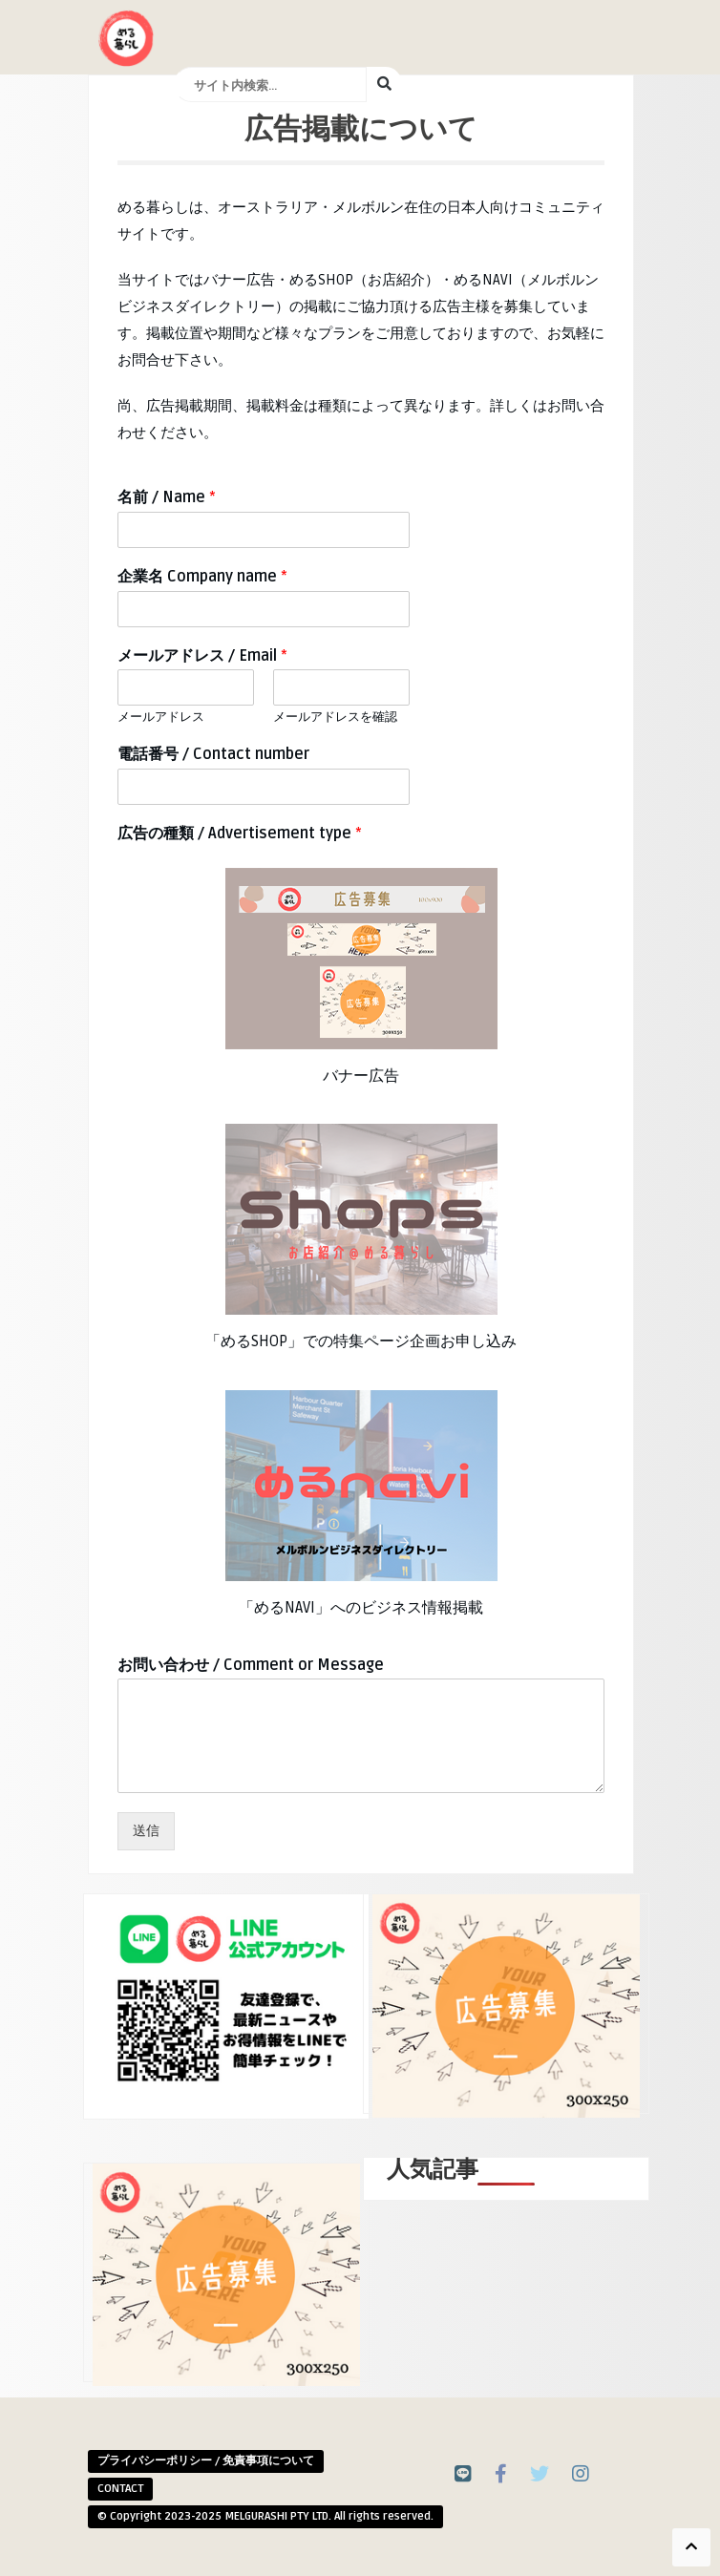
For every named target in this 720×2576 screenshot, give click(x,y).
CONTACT (120, 2488)
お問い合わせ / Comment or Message (250, 1665)
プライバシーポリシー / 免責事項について (205, 2461)
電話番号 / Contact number (213, 754)
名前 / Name (166, 497)
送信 (146, 1831)
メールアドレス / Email (202, 655)
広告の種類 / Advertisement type (239, 833)
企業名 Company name (202, 576)
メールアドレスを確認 (335, 717)
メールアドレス (160, 717)
